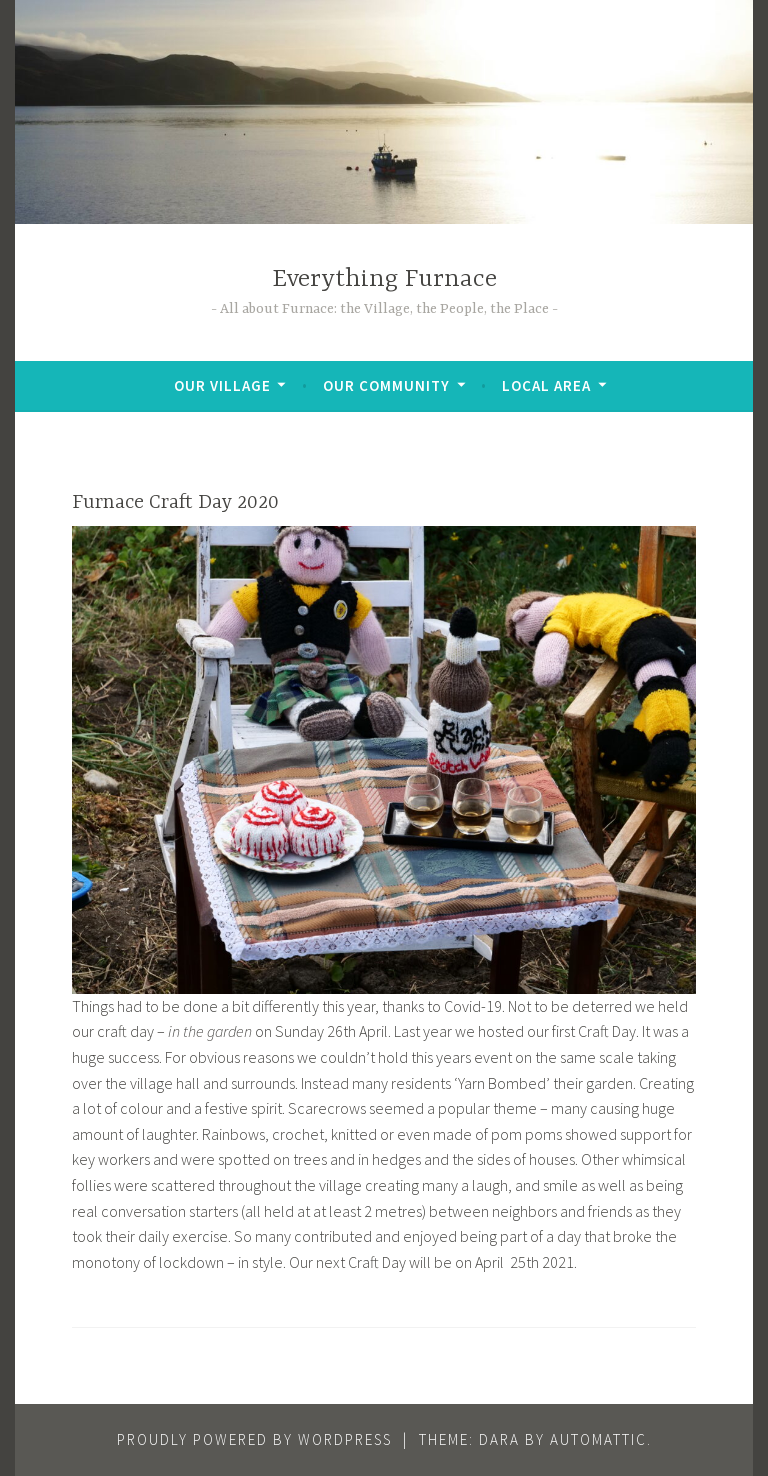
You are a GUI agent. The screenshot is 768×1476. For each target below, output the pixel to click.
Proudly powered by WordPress (254, 1439)
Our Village (222, 385)
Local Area (546, 385)
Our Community (386, 385)
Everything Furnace (384, 279)
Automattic (598, 1439)
